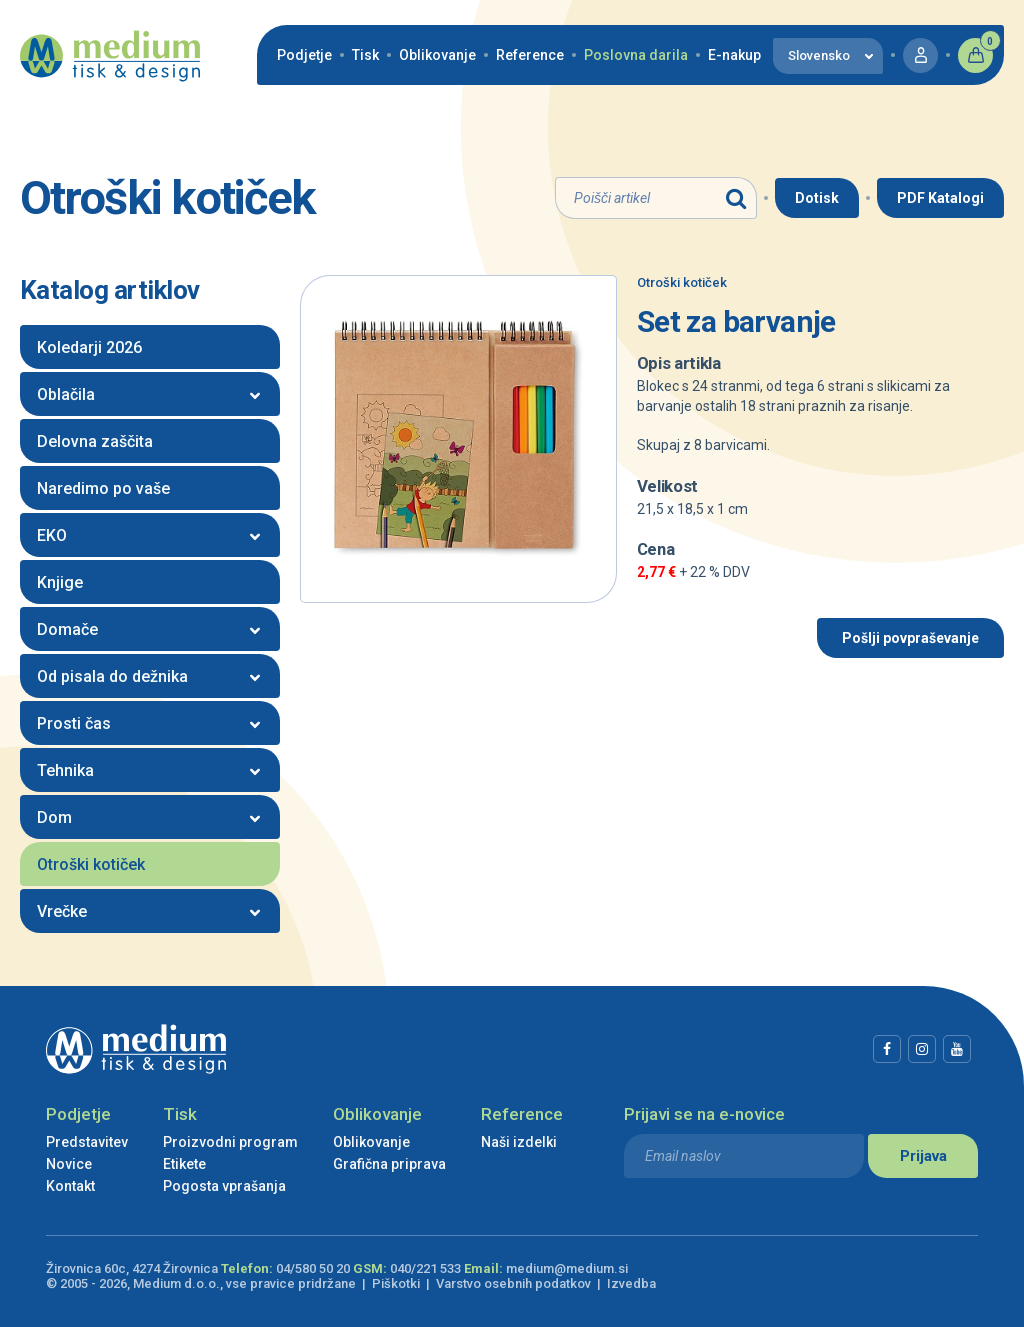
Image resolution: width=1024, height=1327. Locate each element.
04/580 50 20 (313, 1268)
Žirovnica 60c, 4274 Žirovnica (132, 1268)
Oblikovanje (437, 55)
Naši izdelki (519, 1142)
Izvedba (631, 1283)
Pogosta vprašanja (224, 1186)
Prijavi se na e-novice (704, 1114)
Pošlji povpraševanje (910, 638)
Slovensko (819, 55)
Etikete (184, 1164)
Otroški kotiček (682, 282)
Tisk (365, 55)
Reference (530, 55)
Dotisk (817, 198)
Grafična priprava (389, 1164)
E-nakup (734, 55)
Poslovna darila (636, 55)
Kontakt (70, 1186)
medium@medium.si (567, 1268)
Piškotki (396, 1283)
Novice (69, 1164)
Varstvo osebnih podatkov (513, 1283)
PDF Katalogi (940, 198)
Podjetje (304, 55)
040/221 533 (425, 1268)
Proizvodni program (230, 1142)
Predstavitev (87, 1142)
